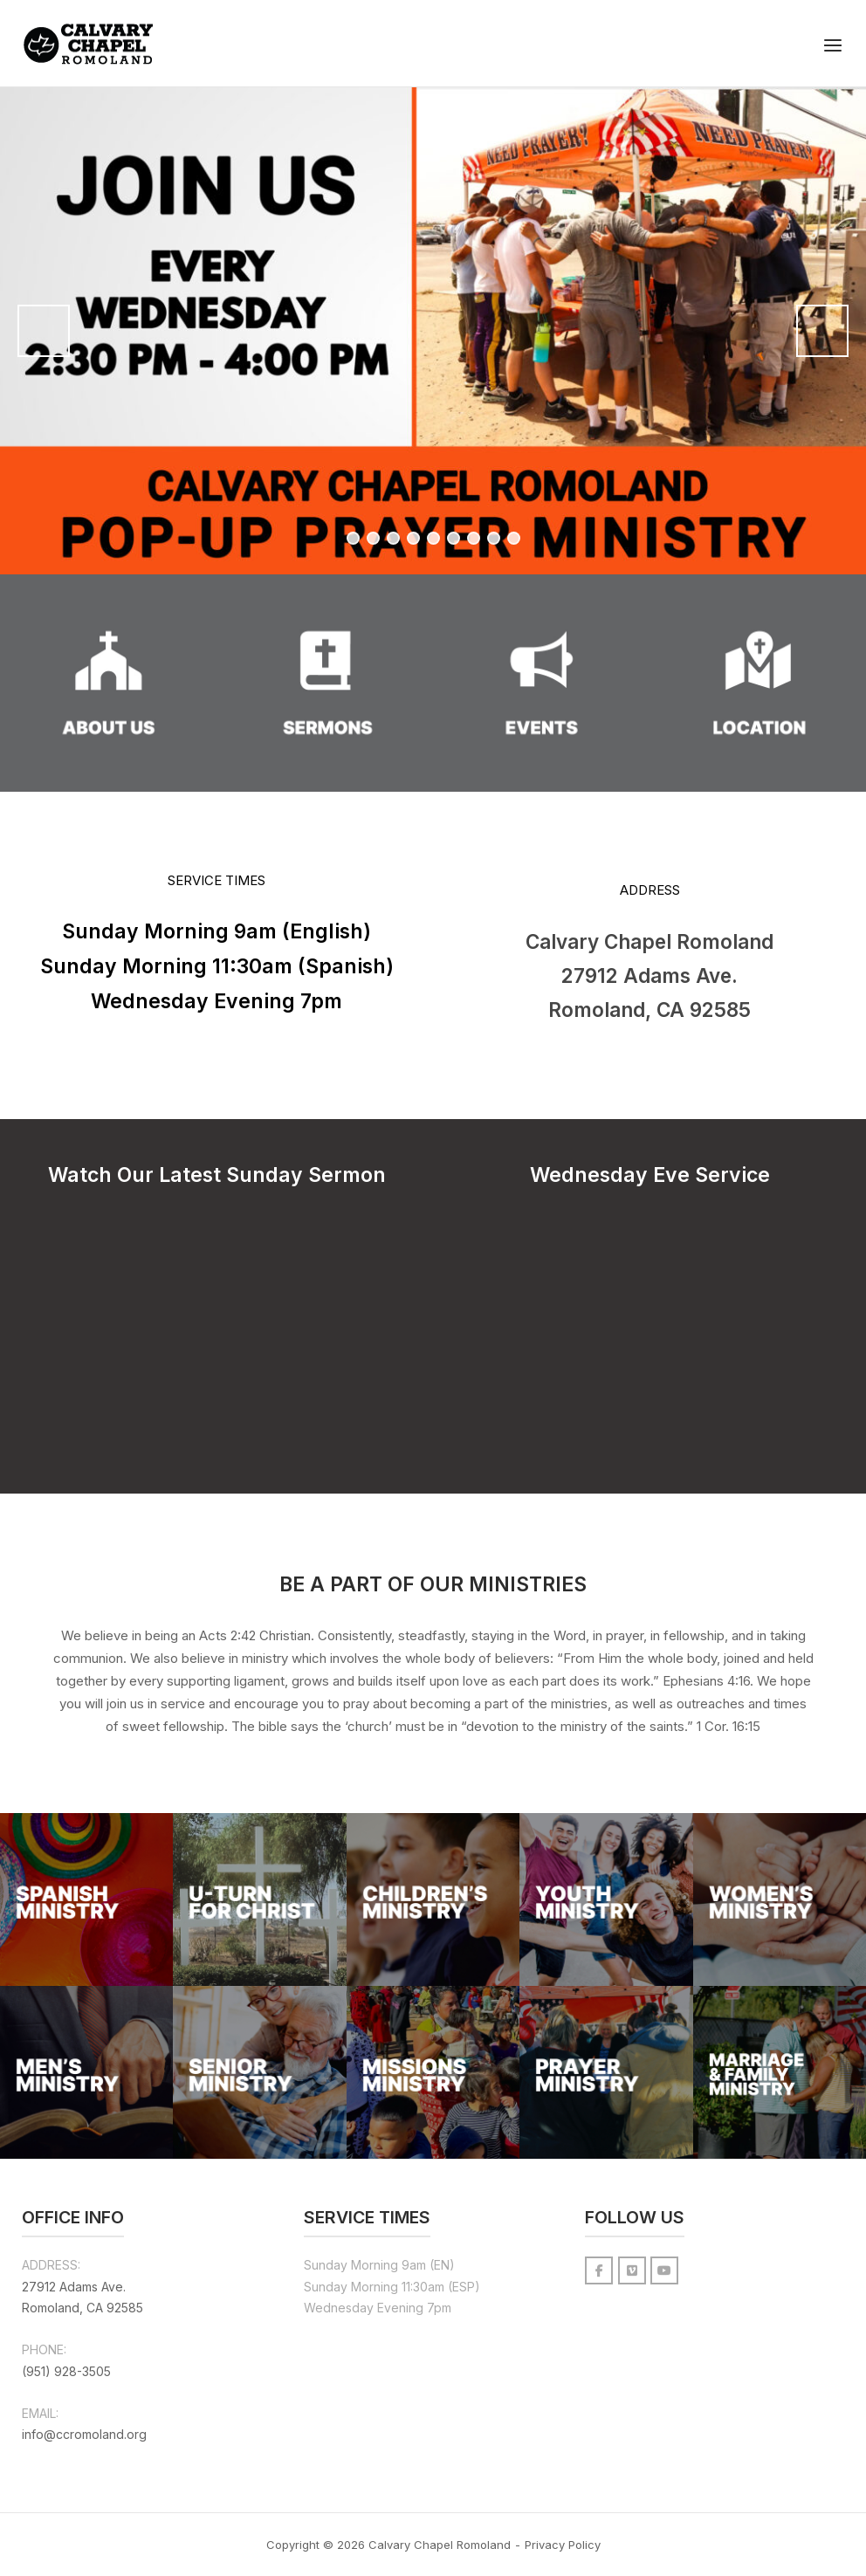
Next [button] (822, 331)
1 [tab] (353, 538)
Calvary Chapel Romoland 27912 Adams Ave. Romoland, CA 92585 (649, 975)
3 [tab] (393, 538)
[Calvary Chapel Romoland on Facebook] (599, 2270)
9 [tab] (513, 538)
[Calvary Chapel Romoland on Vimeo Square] (632, 2270)
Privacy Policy (563, 2545)
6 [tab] (453, 538)
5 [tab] (433, 538)
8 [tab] (493, 538)
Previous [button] (43, 331)
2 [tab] (373, 538)
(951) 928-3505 (66, 2371)
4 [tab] (413, 538)
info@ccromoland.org (84, 2434)
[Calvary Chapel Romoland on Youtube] (664, 2270)
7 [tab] (473, 538)
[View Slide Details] (433, 330)
